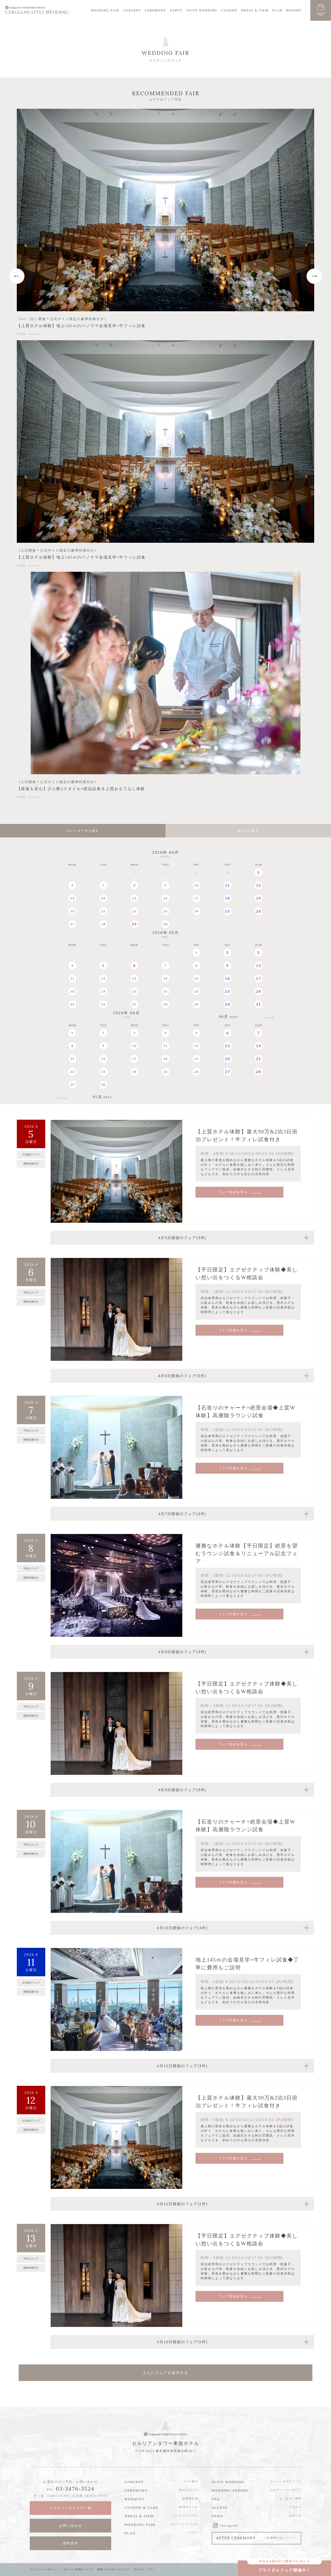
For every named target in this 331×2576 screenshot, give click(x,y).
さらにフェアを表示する (165, 2373)
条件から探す (248, 831)
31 (258, 1004)
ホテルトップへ (148, 2569)
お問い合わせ (70, 2526)
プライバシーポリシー (45, 2569)
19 (258, 898)
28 (103, 924)
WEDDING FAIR (105, 10)
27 (72, 924)
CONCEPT (132, 10)
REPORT (294, 10)
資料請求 (70, 2543)
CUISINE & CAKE (142, 2507)
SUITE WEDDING (201, 10)
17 (196, 898)
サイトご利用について (80, 2569)
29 (134, 924)
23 (165, 911)
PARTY (176, 10)
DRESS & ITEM (254, 10)
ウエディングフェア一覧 (70, 2508)
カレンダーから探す (82, 831)
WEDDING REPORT (230, 2490)
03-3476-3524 (75, 2488)
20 (72, 911)
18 (227, 898)
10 (196, 885)
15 (134, 898)
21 (103, 911)
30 (165, 924)
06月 (228, 1018)
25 (227, 911)
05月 (102, 1098)
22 (134, 911)
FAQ (216, 2499)
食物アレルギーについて (116, 2569)
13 (72, 898)
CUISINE (229, 10)
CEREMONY (155, 10)
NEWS (217, 2516)
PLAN (277, 10)
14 (103, 898)
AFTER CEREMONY (256, 2539)
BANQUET (135, 2499)
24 (196, 911)
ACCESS (220, 2507)
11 (227, 885)
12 (258, 885)
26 (258, 911)
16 (165, 898)
